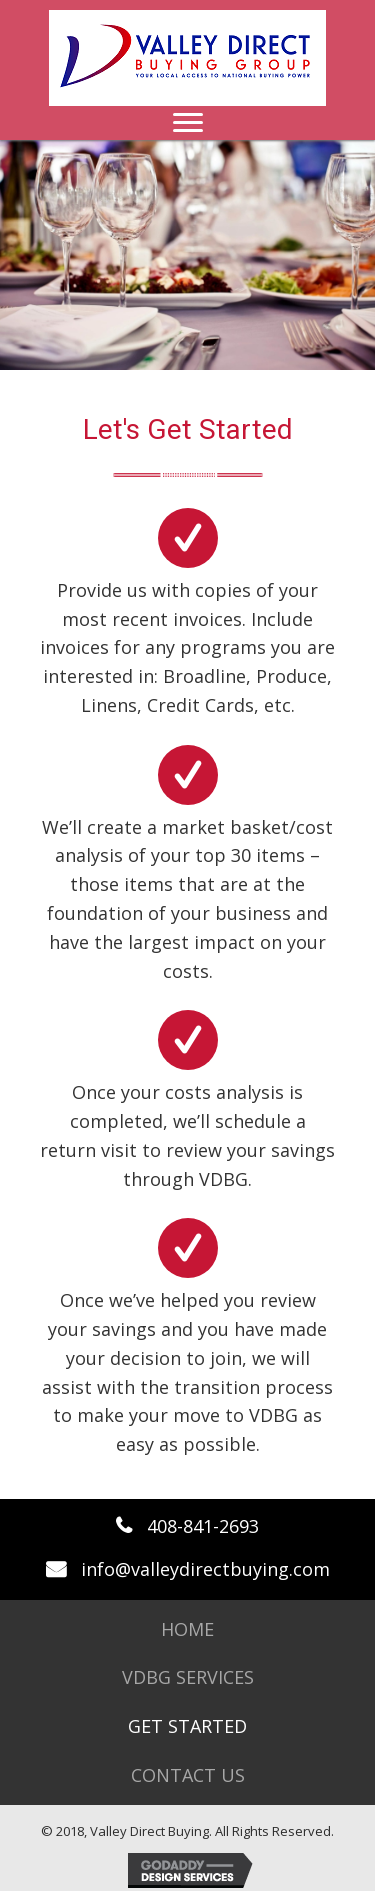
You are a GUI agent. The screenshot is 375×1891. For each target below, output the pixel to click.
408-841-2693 (203, 1526)
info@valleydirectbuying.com (205, 1569)
